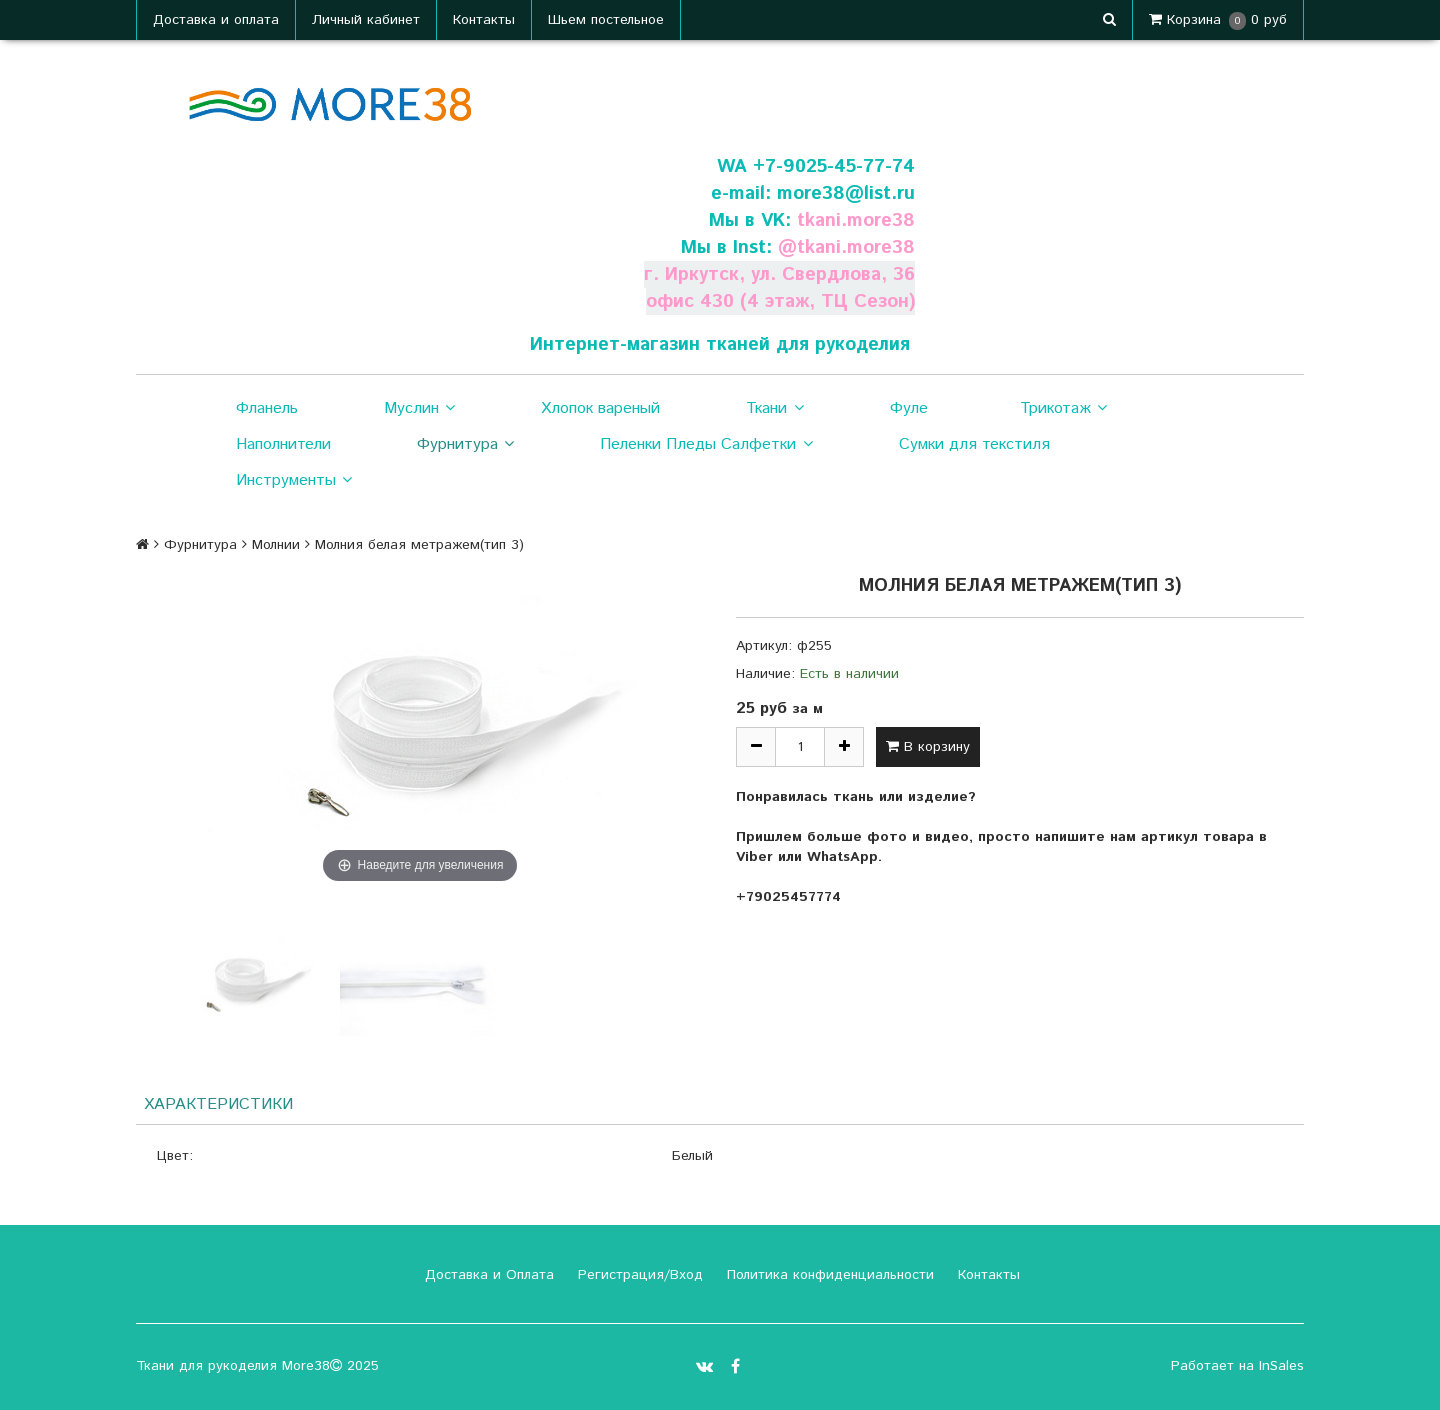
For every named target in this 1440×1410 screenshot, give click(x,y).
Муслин (419, 409)
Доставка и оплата (216, 20)
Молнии (276, 545)
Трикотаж (1063, 409)
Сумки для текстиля (974, 444)
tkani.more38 (856, 220)
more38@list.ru (846, 193)
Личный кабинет (366, 20)
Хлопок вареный (600, 408)
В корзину (928, 747)
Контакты (484, 20)
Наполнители (283, 444)
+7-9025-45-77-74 (834, 166)
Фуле (909, 408)
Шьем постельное (606, 20)
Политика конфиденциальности (828, 1275)
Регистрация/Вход (638, 1275)
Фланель (267, 408)
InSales (1281, 1366)
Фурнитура (465, 445)
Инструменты (294, 481)
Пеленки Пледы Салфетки (706, 445)
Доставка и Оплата (487, 1275)
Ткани (774, 409)
